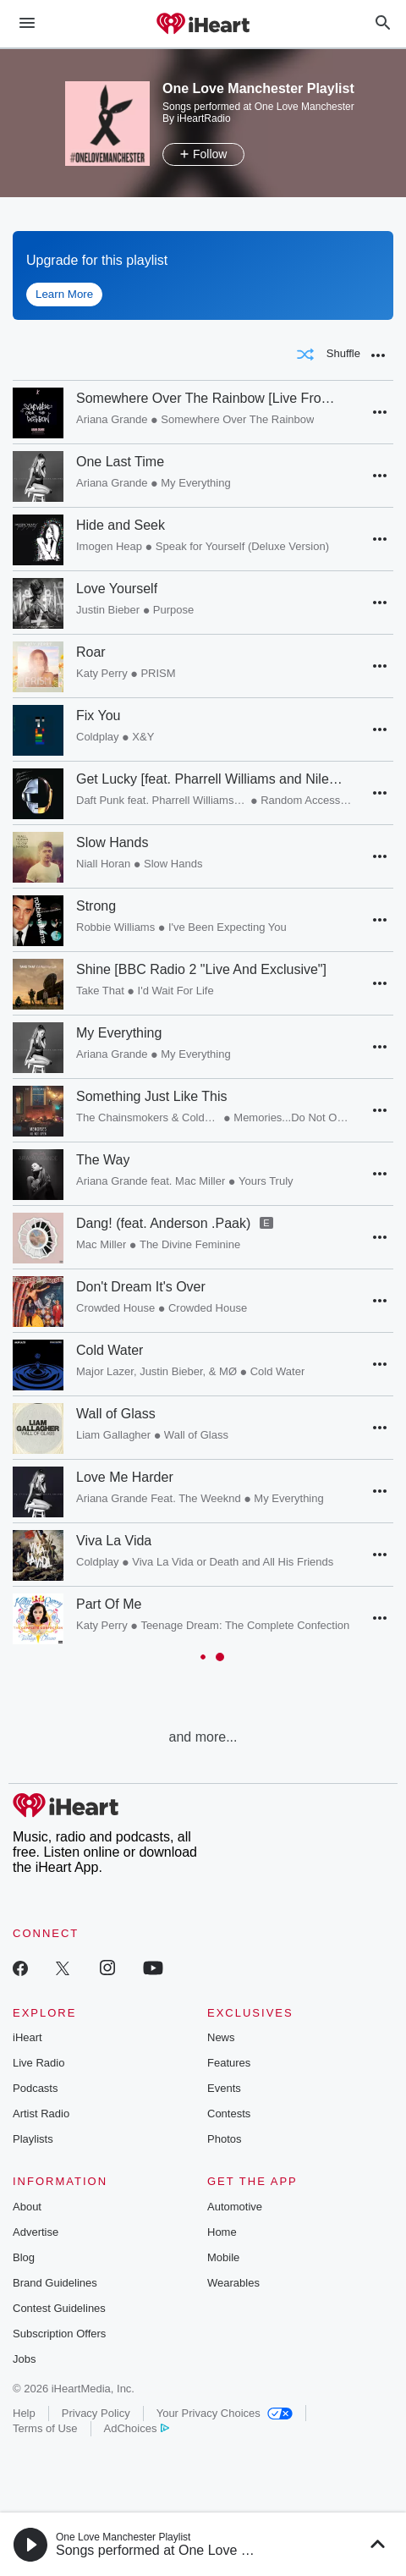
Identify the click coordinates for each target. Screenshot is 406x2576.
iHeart (27, 2037)
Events (224, 2088)
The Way (102, 1160)
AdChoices (136, 2428)
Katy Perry (102, 673)
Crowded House (115, 1308)
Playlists (33, 2139)
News (221, 2037)
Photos (224, 2139)
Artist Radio (41, 2113)
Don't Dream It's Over (141, 1287)
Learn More (64, 294)
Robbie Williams (115, 927)
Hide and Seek (120, 525)
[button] (378, 355)
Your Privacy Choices (224, 2413)
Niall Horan (103, 863)
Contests (228, 2113)
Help (24, 2413)
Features (228, 2062)
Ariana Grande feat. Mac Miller (150, 1181)
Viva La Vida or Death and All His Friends (232, 1561)
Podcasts (35, 2088)
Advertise (35, 2232)
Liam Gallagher (113, 1434)
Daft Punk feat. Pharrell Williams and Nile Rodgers (162, 800)
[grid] (203, 1055)
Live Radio (38, 2062)
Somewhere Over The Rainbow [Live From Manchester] (209, 398)
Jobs (24, 2359)
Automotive (234, 2206)
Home (222, 2232)
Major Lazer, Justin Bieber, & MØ (156, 1371)
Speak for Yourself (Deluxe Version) (242, 546)
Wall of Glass (116, 1413)
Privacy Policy (96, 2413)
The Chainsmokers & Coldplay (148, 1117)
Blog (24, 2257)
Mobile (223, 2257)
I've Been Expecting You (227, 927)
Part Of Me (108, 1604)
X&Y (143, 736)
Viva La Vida (113, 1540)
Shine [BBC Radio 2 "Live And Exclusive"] (201, 969)
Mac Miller (101, 1244)
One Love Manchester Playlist (123, 2537)
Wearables (233, 2282)
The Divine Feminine (190, 1244)
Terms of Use (45, 2428)
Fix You (98, 715)
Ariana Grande (112, 419)
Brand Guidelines (55, 2282)
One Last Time (120, 461)
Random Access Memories (306, 800)
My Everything (195, 482)
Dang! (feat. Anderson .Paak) (163, 1223)
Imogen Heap (109, 546)
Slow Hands (112, 842)
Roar (91, 652)
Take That (100, 990)
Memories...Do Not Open (292, 1117)
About (27, 2206)
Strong (96, 906)
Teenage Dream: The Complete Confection (244, 1625)
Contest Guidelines (59, 2308)
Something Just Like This (151, 1096)
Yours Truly (266, 1181)
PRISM (157, 673)
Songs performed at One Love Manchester (183, 2550)
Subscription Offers (59, 2333)
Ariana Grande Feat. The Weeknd (158, 1498)
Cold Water (109, 1350)
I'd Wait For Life (176, 990)
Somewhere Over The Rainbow (237, 419)
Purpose (173, 609)
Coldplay (97, 736)
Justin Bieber (108, 609)
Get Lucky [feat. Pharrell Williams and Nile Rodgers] (209, 779)
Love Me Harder (124, 1477)
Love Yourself (116, 588)
